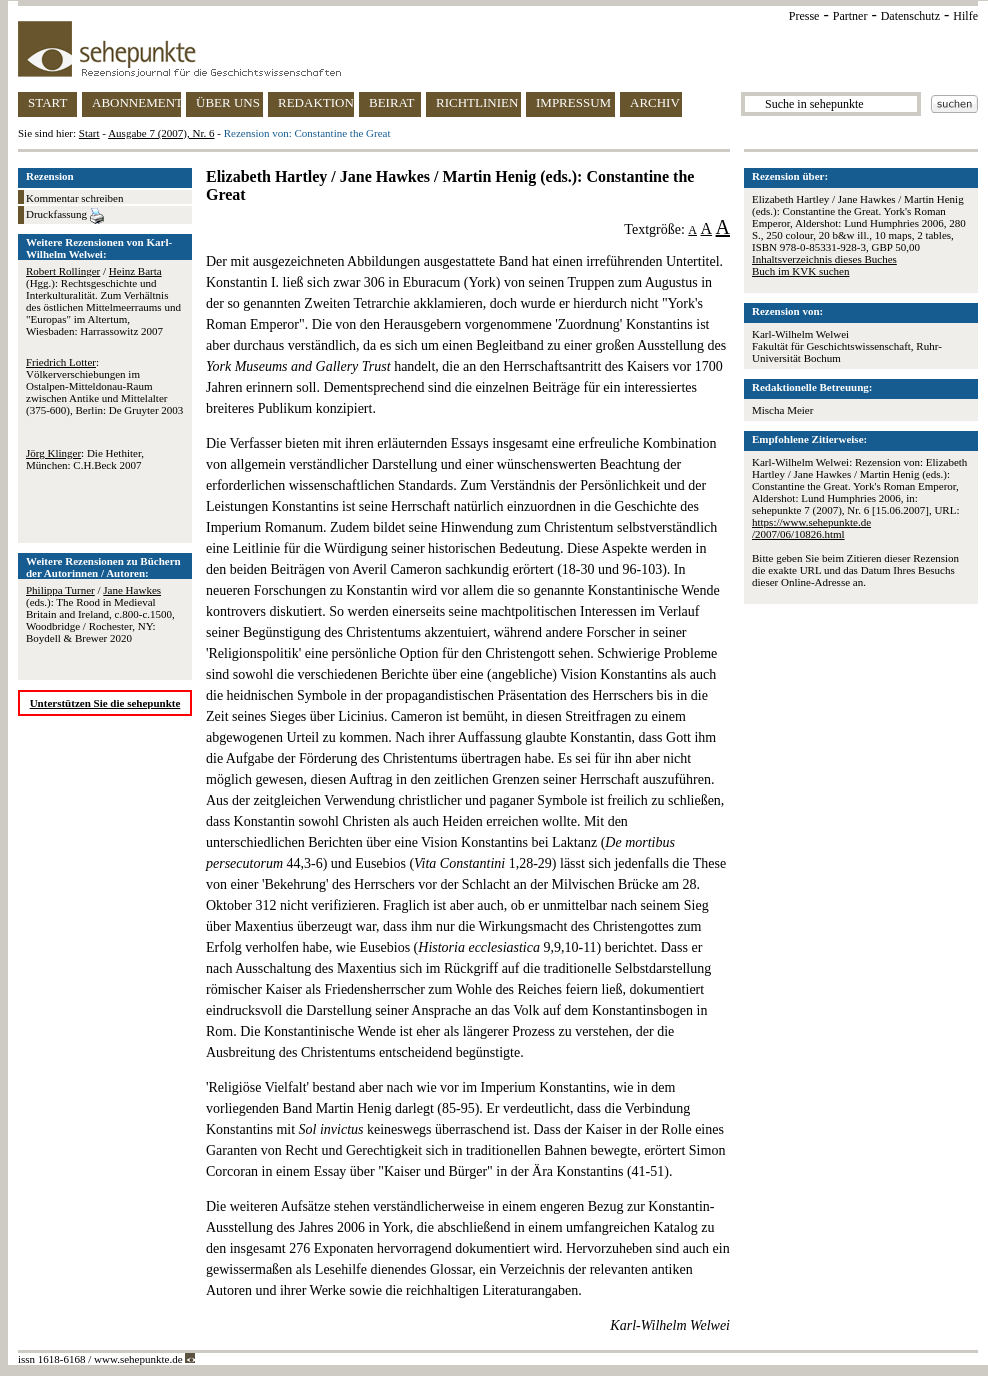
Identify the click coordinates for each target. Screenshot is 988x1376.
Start (89, 133)
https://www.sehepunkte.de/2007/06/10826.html (811, 528)
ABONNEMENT (136, 102)
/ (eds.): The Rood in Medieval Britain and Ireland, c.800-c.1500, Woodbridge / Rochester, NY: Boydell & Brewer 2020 (100, 614)
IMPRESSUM (573, 102)
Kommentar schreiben (74, 198)
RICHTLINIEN (477, 102)
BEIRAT (392, 102)
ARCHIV (655, 102)
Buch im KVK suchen (800, 271)
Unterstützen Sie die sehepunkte (105, 703)
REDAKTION (316, 102)
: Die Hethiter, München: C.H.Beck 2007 (85, 459)
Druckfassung (65, 216)
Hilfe (965, 16)
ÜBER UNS (228, 102)
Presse (804, 16)
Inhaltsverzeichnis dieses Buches (824, 259)
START (47, 102)
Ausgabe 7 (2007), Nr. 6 (161, 133)
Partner (850, 16)
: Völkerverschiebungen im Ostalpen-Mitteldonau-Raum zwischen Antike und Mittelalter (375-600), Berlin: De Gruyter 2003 (104, 386)
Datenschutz (910, 16)
